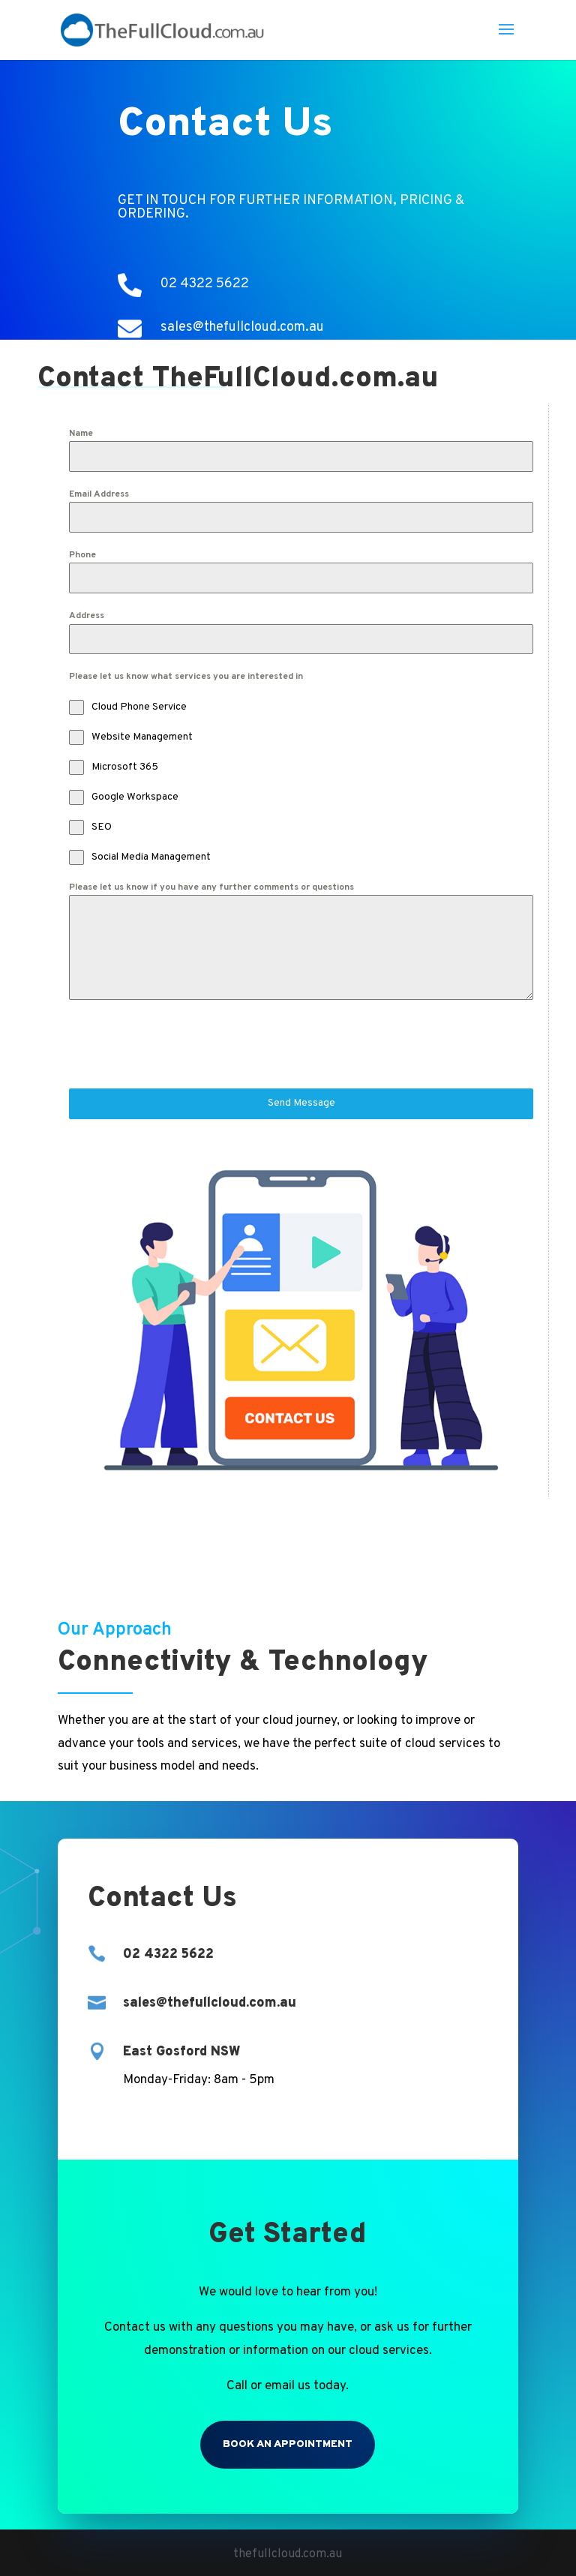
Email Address (99, 494)
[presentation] (183, 1044)
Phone (82, 555)
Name (81, 434)
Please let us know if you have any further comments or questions (211, 887)
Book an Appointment (287, 2444)
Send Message (301, 1103)
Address (86, 616)
